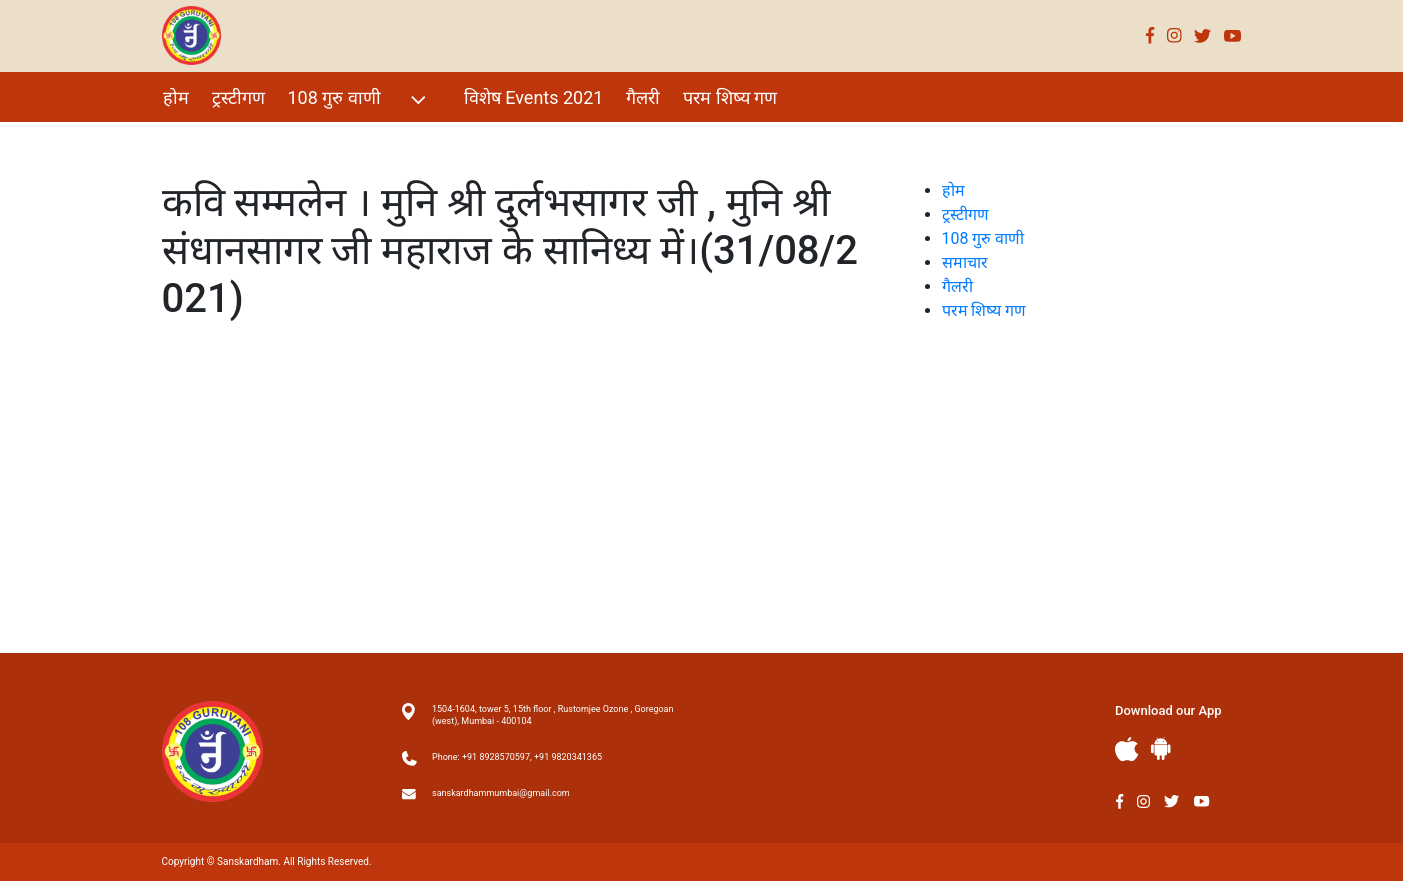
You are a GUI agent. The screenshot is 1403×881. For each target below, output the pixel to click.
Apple (1127, 749)
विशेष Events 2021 (534, 97)
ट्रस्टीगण (238, 97)
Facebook (1150, 35)
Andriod (1161, 748)
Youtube (1233, 35)
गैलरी (643, 97)
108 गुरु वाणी (359, 99)
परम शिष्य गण (730, 97)
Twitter (1203, 35)
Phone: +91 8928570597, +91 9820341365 (517, 757)
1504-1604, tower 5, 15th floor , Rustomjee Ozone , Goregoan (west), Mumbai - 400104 (552, 715)
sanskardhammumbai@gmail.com (501, 793)
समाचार (965, 262)
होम (176, 97)
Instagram (1174, 35)
